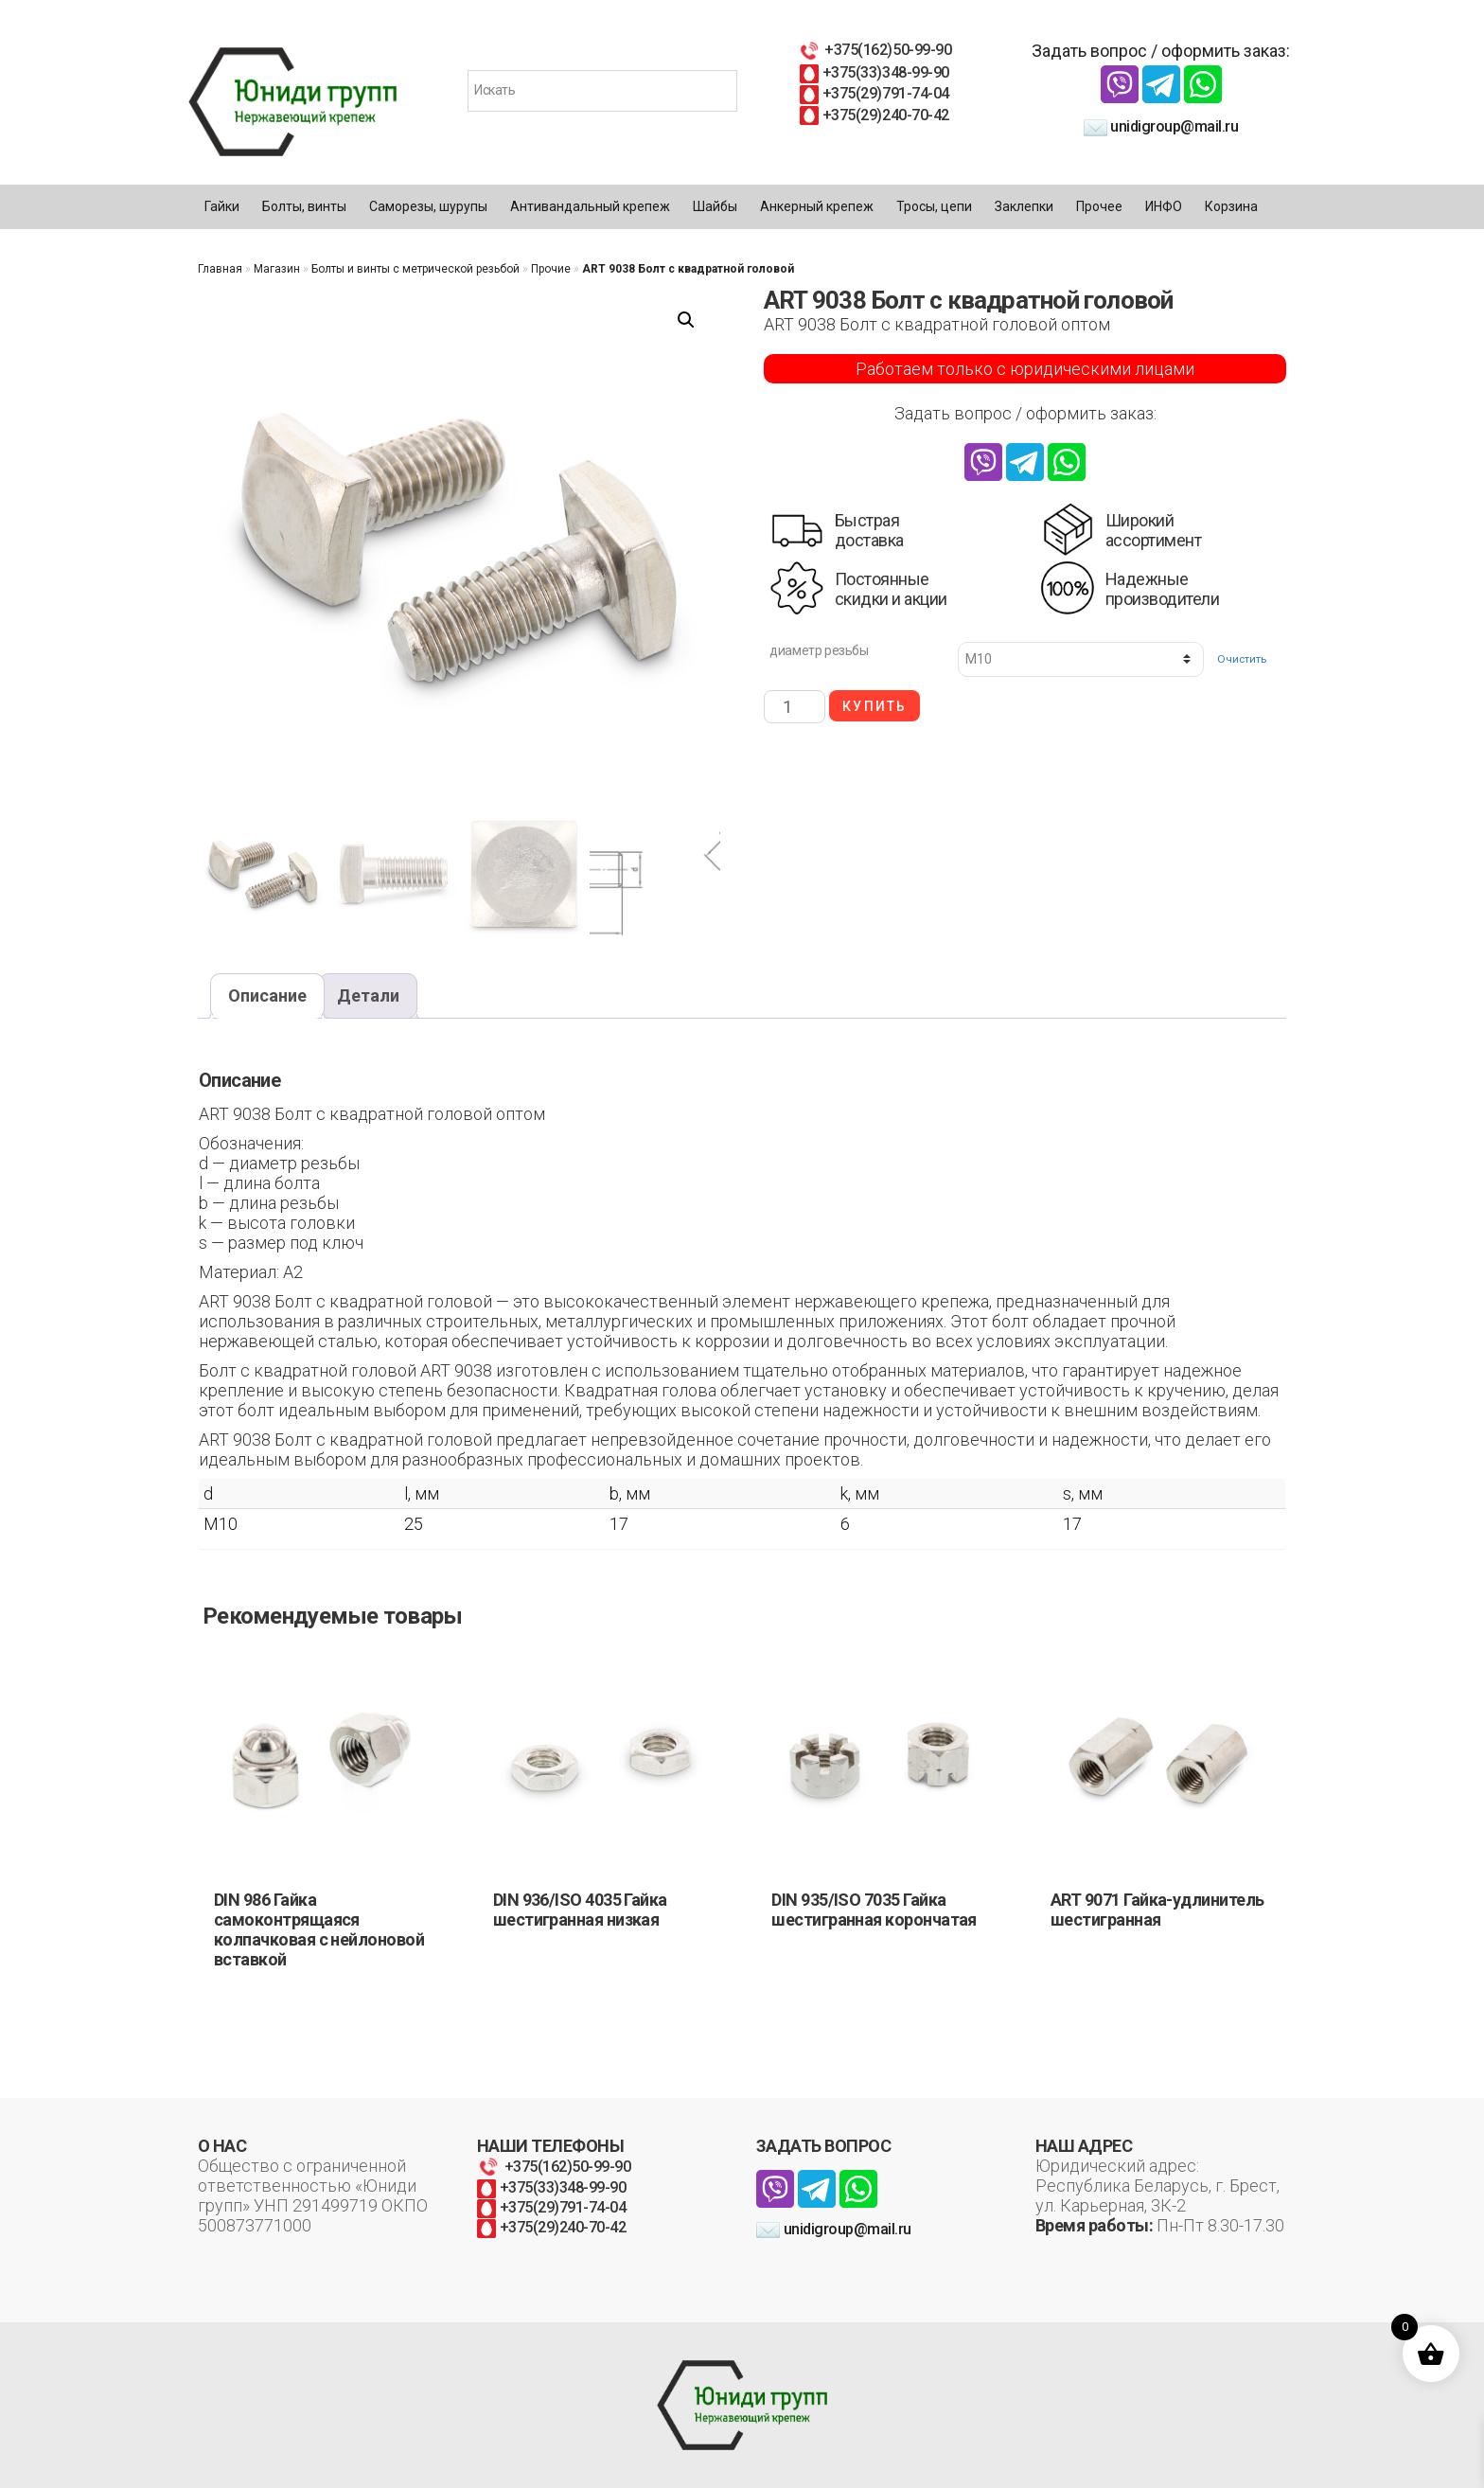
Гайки (221, 206)
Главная (220, 268)
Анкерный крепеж (817, 206)
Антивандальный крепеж (590, 206)
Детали (368, 995)
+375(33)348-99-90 (874, 72)
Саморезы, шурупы (428, 206)
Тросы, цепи (934, 206)
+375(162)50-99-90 (874, 50)
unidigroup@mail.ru (1161, 126)
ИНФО (1163, 206)
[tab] (267, 996)
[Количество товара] (794, 706)
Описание (267, 995)
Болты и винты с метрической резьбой (415, 268)
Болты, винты (304, 206)
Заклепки (1024, 206)
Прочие (551, 268)
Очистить (1241, 659)
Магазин (277, 268)
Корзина (1231, 206)
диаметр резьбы (818, 650)
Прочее (1099, 206)
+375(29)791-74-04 (874, 93)
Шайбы (715, 206)
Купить (874, 706)
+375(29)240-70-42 (874, 115)
